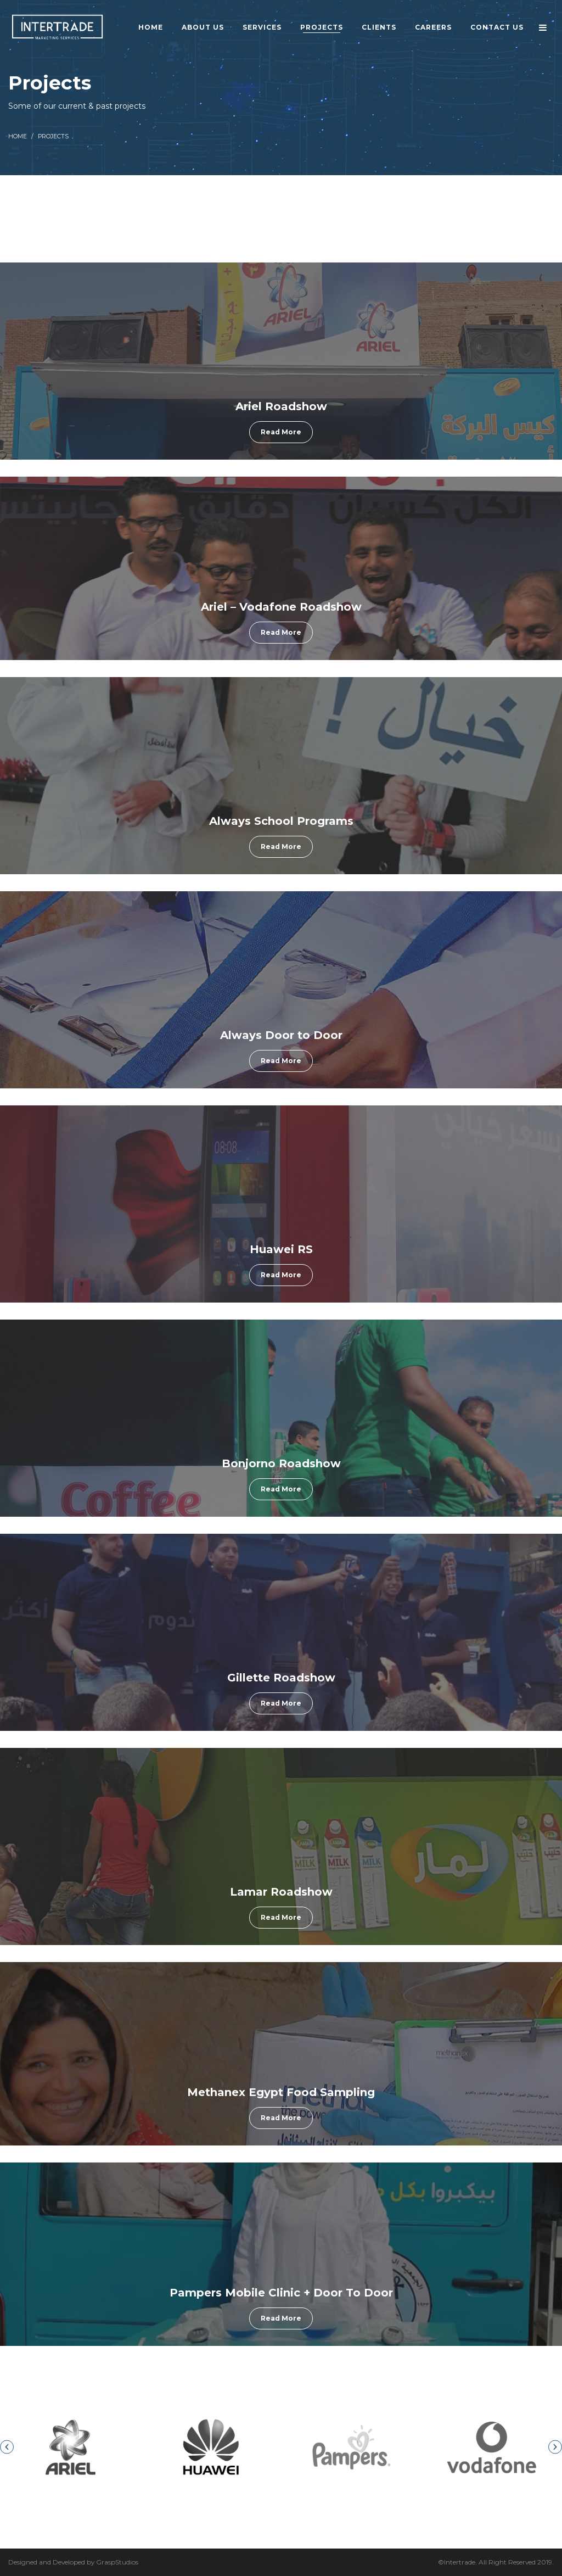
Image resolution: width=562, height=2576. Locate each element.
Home (17, 136)
